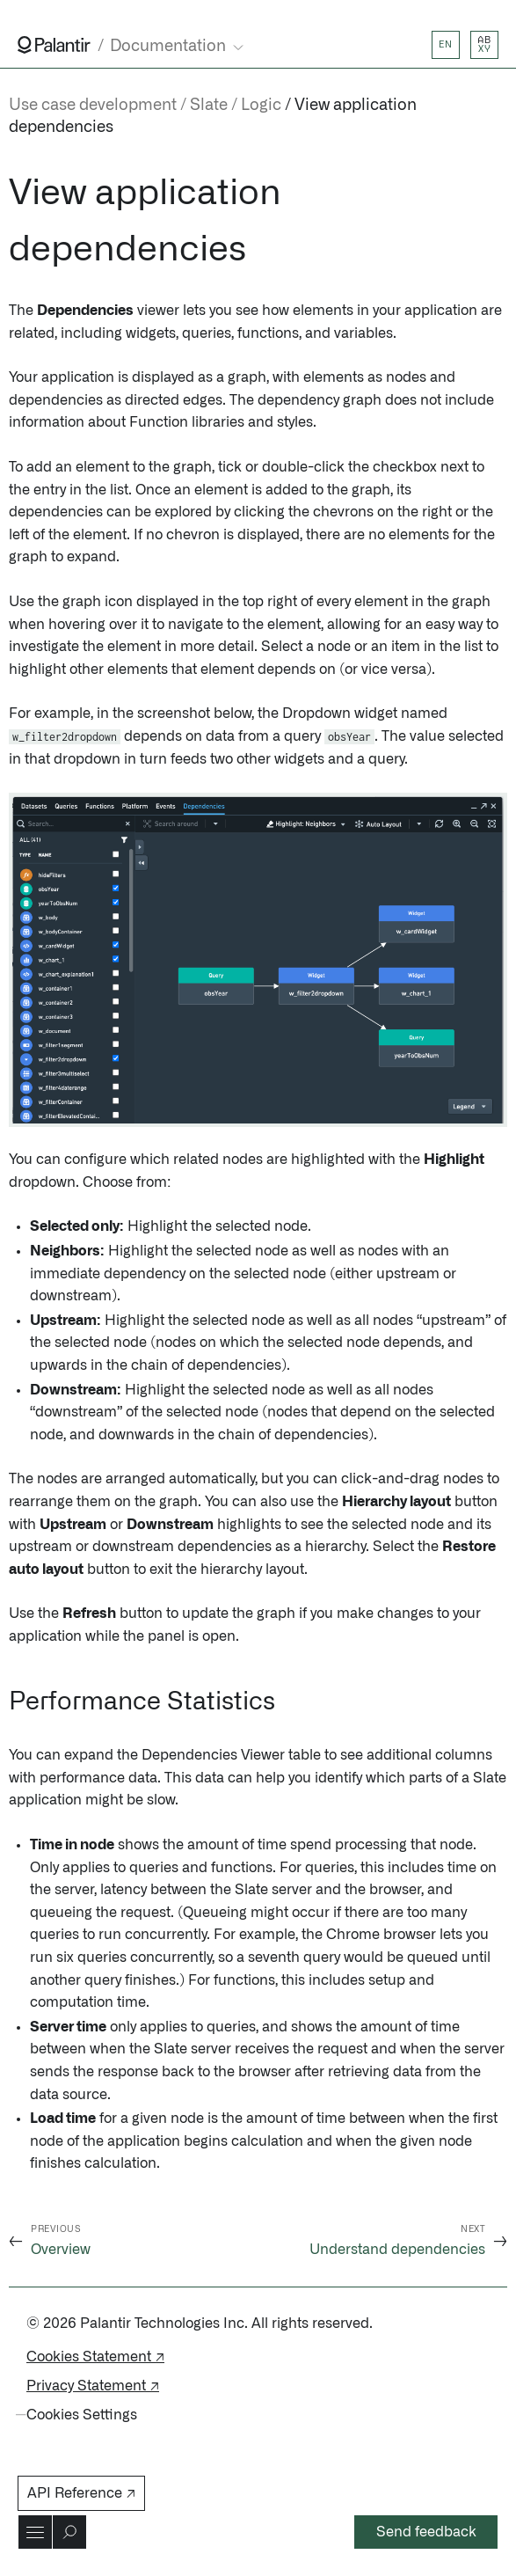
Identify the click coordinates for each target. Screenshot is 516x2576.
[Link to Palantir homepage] (54, 45)
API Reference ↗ (81, 2493)
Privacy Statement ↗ (92, 2386)
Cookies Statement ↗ (95, 2357)
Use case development (93, 105)
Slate (209, 105)
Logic (261, 105)
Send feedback (426, 2532)
